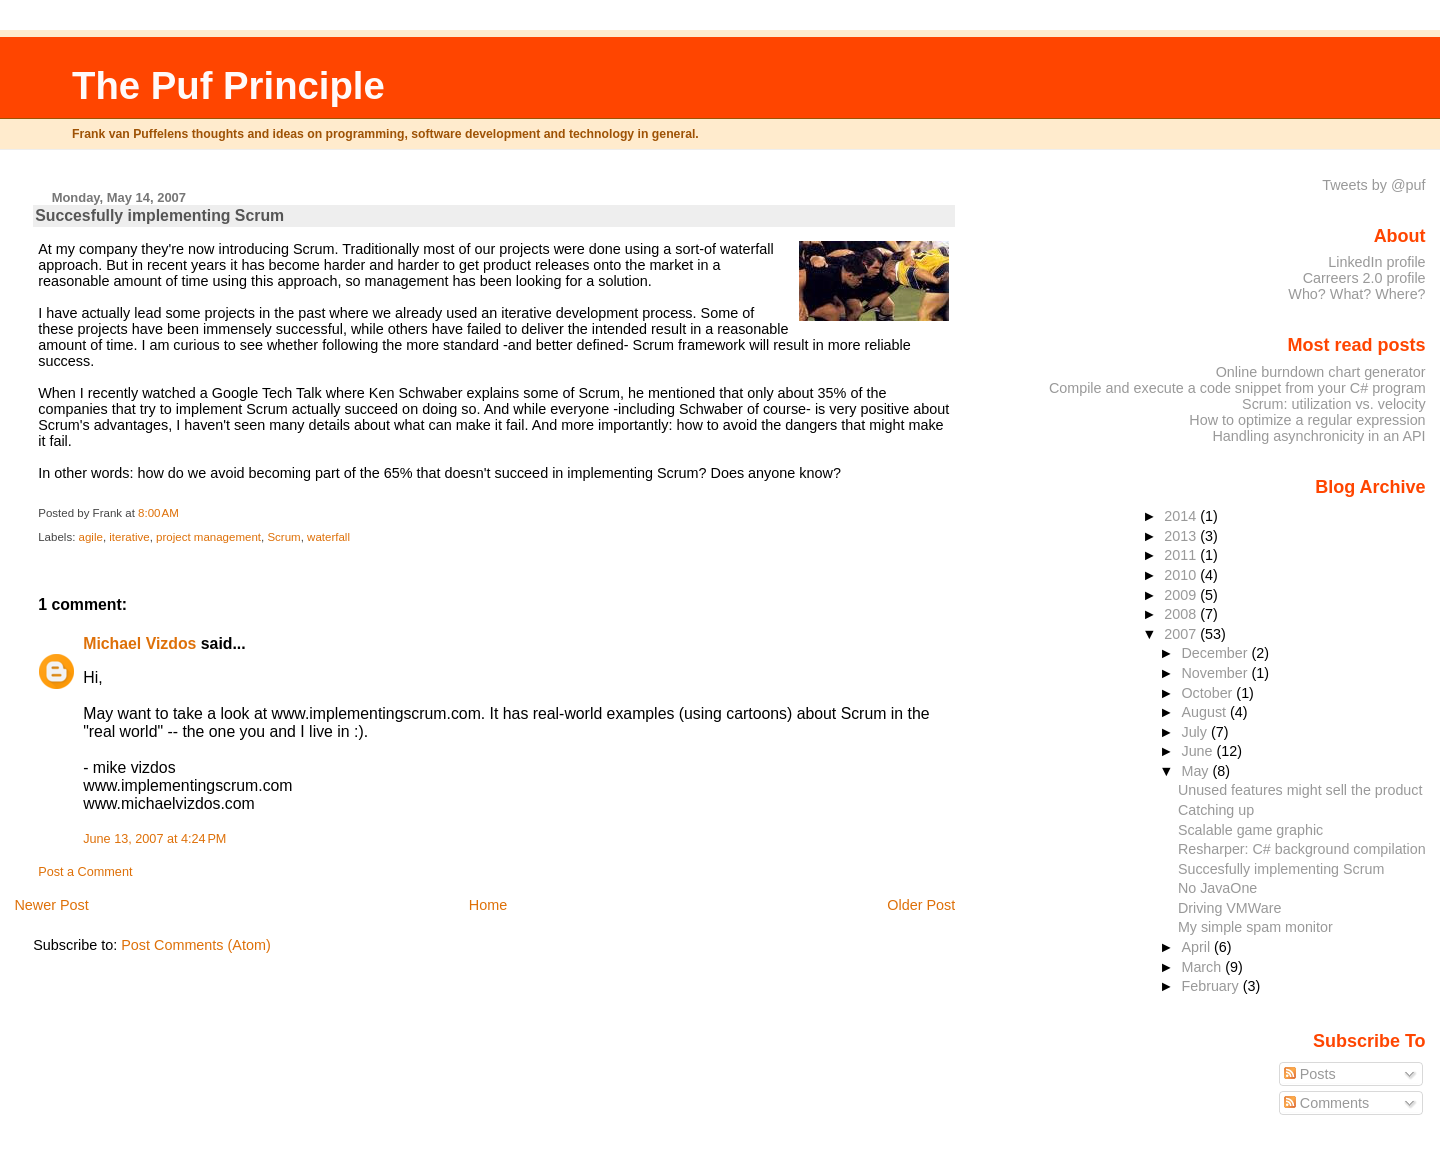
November (1216, 673)
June (1198, 751)
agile (91, 537)
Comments (1327, 1103)
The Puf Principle (228, 85)
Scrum (283, 537)
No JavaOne (1217, 888)
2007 (1182, 634)
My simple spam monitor (1255, 927)
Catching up (1216, 810)
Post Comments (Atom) (196, 945)
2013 (1182, 536)
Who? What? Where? (1356, 294)
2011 (1182, 555)
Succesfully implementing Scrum (159, 215)
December (1216, 653)
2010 (1182, 575)
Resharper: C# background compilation (1302, 849)
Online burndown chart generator (1321, 372)
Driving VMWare (1229, 908)
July (1195, 732)
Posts (1310, 1074)
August (1205, 712)
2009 (1182, 595)
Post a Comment (85, 872)
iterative (129, 537)
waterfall (328, 537)
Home (488, 905)
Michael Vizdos (139, 643)
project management (208, 537)
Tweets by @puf (1373, 185)
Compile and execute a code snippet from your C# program (1237, 388)
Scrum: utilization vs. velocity (1334, 404)
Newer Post (51, 905)
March (1203, 967)
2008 (1182, 614)
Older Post (921, 905)
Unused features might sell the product (1300, 790)
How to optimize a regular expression (1307, 420)
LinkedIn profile (1376, 262)
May (1196, 771)
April (1197, 947)
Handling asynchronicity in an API (1318, 436)
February (1211, 986)
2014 (1182, 516)
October (1208, 693)
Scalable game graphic (1250, 830)
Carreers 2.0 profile (1364, 278)
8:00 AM (158, 513)
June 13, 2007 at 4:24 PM (154, 839)
